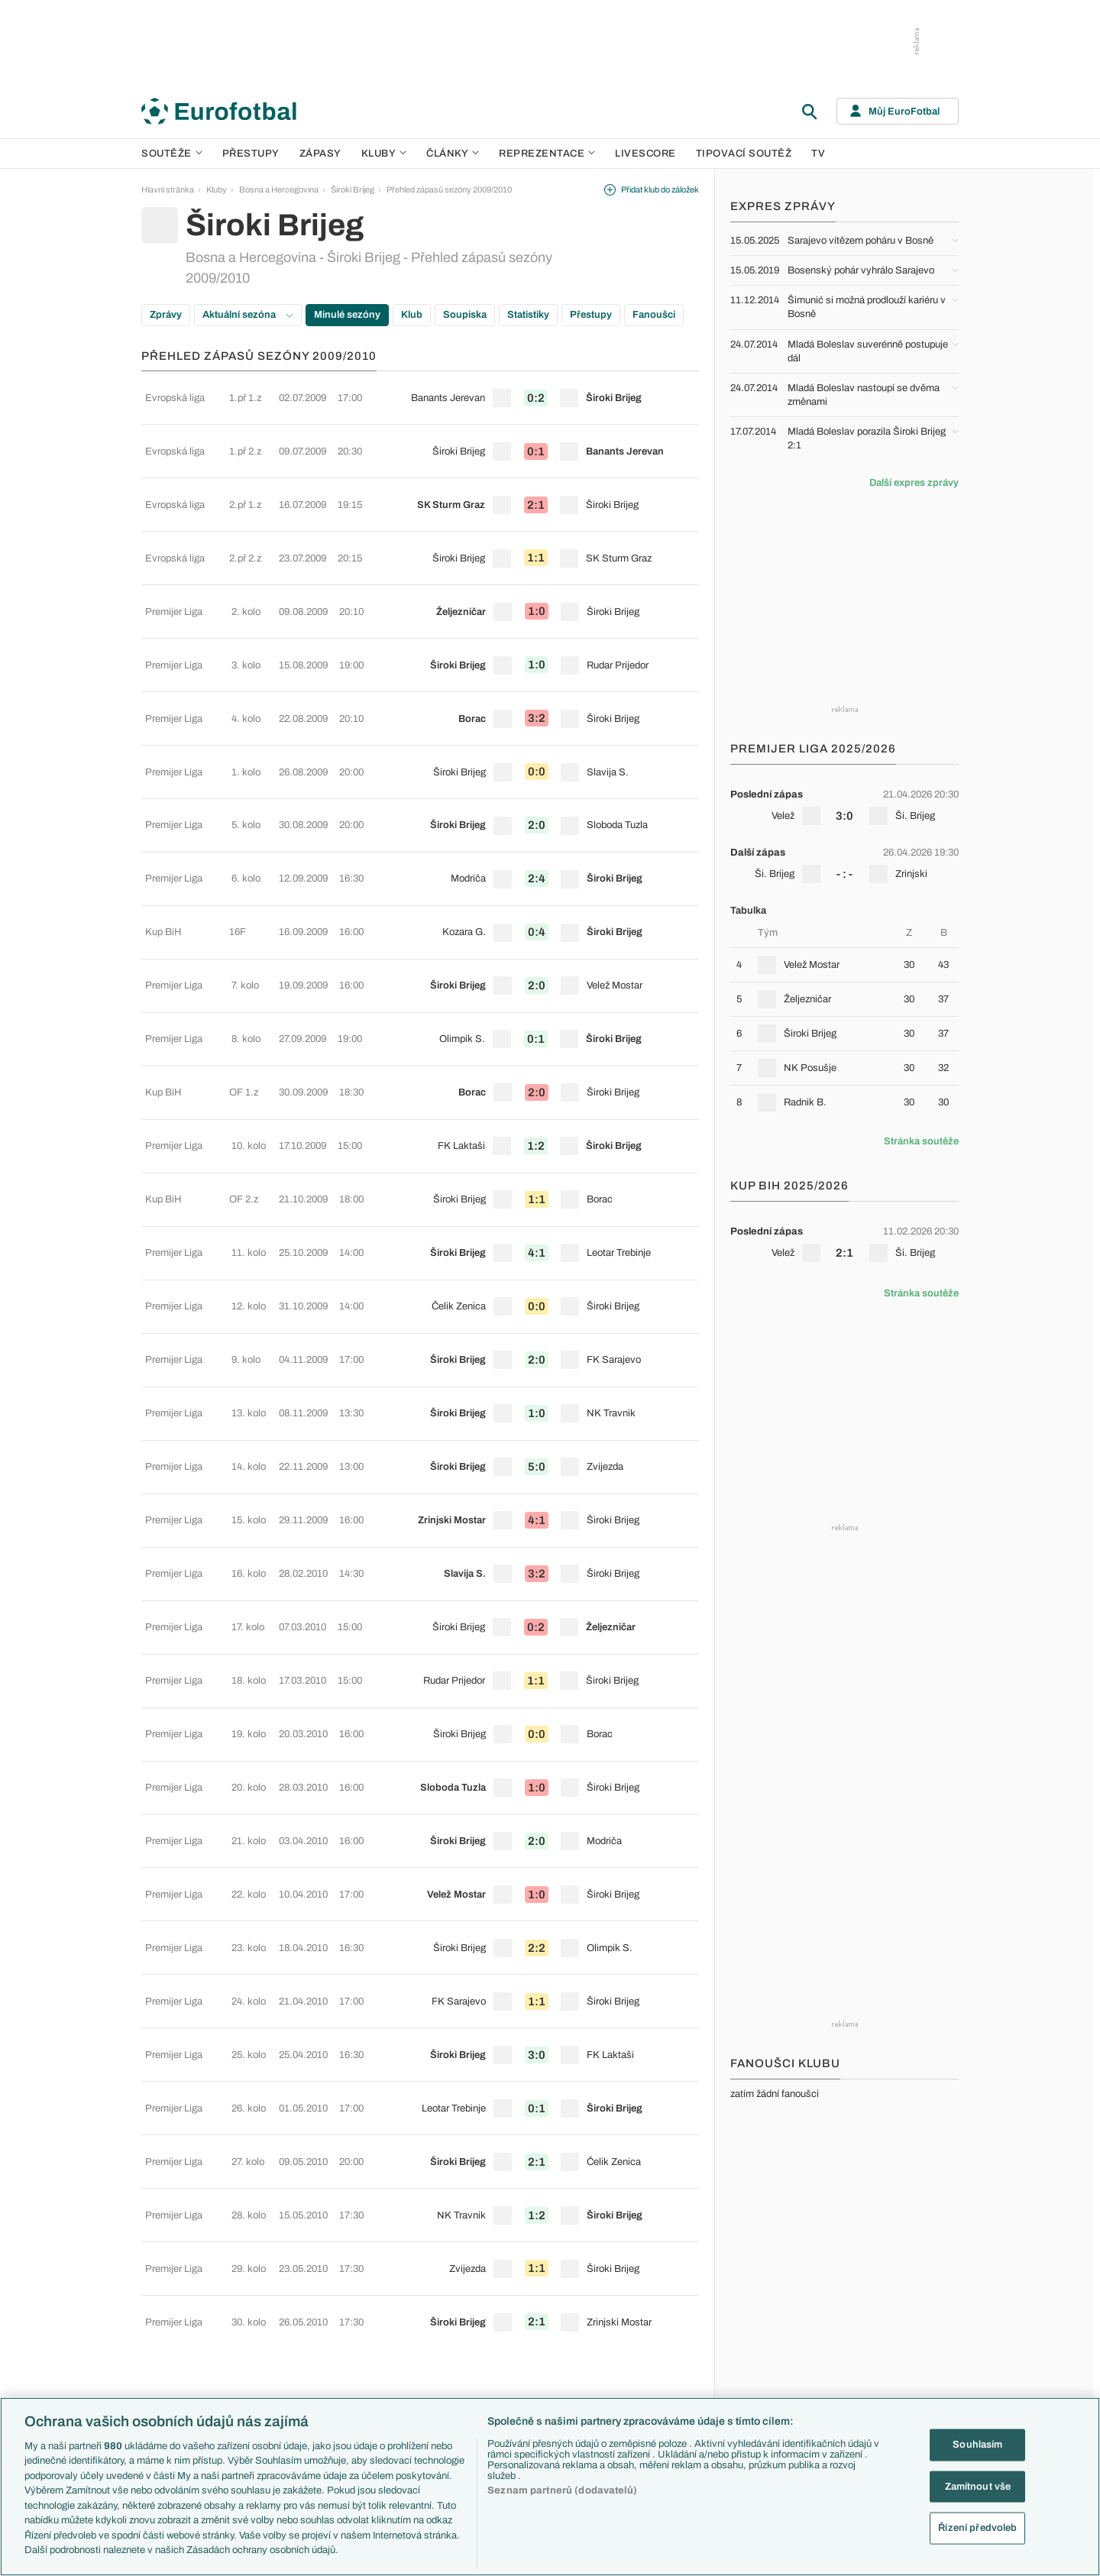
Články (649, 2245)
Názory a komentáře (673, 2310)
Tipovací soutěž (744, 153)
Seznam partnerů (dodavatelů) (562, 2490)
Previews (653, 2278)
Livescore (645, 153)
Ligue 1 (283, 2327)
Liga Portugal (293, 2375)
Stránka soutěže (921, 1141)
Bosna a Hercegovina (279, 189)
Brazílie (772, 2391)
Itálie (767, 2327)
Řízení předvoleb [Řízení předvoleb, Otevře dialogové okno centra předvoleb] (977, 2528)
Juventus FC (537, 2327)
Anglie (770, 2294)
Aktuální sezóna (247, 314)
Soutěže (171, 153)
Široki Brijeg (352, 189)
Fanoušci (653, 314)
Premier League (299, 2261)
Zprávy (166, 314)
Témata (405, 2245)
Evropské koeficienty (431, 2294)
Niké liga (285, 2359)
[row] (420, 392)
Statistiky (528, 314)
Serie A (283, 2294)
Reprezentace (547, 153)
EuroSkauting (417, 2261)
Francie (773, 2310)
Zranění (406, 2343)
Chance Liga (292, 2343)
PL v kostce (413, 2278)
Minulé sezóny (347, 314)
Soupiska (465, 314)
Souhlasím (977, 2444)
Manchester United (549, 2294)
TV (818, 153)
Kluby (384, 153)
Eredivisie (288, 2391)
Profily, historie (663, 2359)
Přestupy (251, 153)
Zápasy (320, 153)
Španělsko (778, 2359)
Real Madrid (536, 2375)
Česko (771, 2261)
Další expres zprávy (914, 482)
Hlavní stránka (167, 189)
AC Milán (530, 2310)
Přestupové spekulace (433, 2327)
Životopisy (655, 2343)
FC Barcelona (539, 2359)
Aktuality (652, 2261)
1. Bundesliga (294, 2310)
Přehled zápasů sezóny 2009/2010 (449, 189)
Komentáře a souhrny (675, 2294)
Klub (411, 314)
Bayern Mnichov (544, 2343)
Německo (776, 2343)
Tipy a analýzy (662, 2391)
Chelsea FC (536, 2278)
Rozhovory (656, 2375)
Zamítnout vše (978, 2486)
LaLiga (282, 2278)
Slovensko (778, 2278)
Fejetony (652, 2327)
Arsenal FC (535, 2261)
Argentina (776, 2375)
